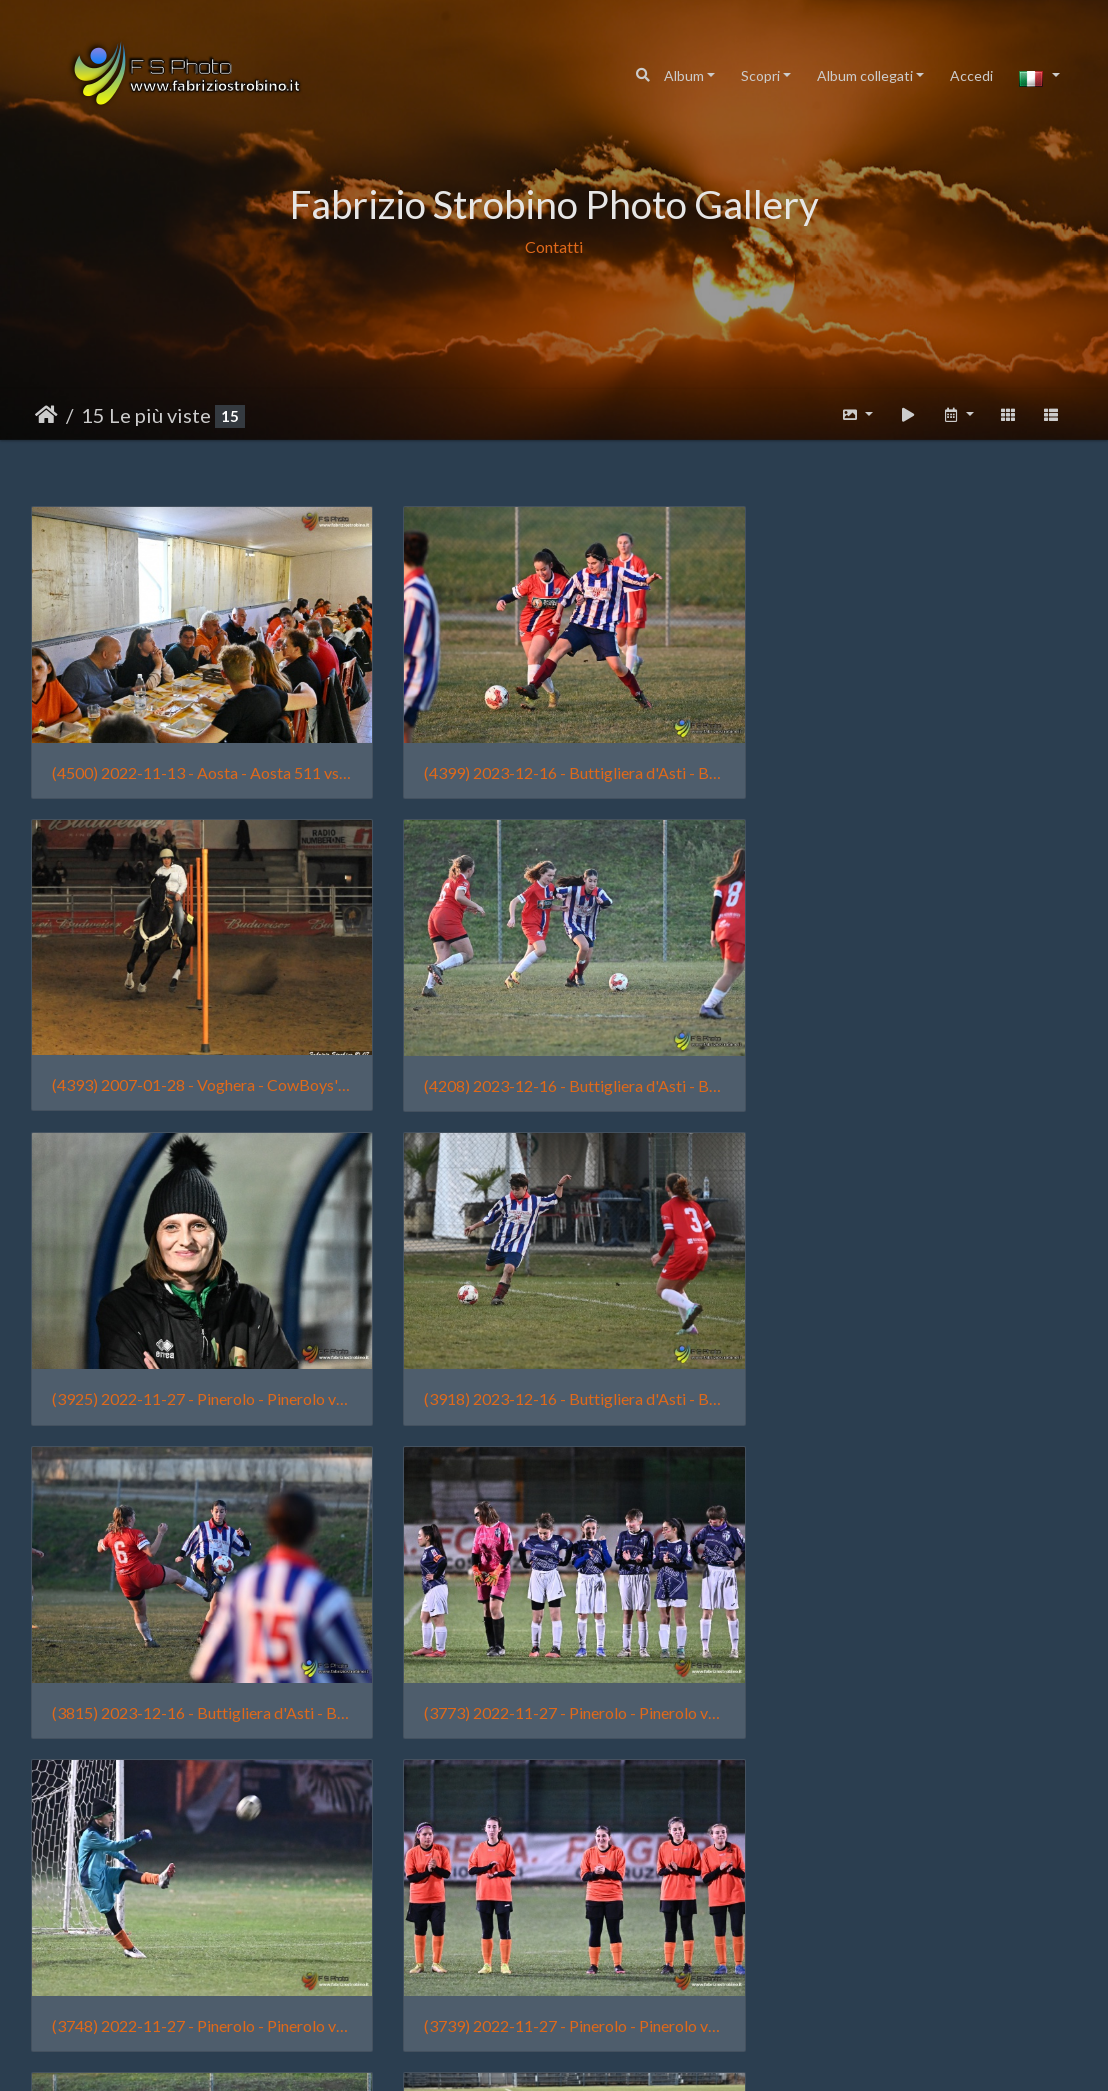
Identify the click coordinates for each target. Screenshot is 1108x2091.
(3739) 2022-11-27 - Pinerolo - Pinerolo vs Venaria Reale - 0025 (195, 1674)
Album (684, 75)
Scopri (760, 75)
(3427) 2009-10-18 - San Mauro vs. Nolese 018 (554, 1978)
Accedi (971, 75)
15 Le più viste (146, 415)
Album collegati (865, 75)
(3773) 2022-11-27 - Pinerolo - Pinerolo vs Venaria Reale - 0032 (554, 1370)
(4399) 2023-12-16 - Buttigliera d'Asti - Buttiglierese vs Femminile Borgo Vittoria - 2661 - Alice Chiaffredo (554, 763)
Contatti (554, 246)
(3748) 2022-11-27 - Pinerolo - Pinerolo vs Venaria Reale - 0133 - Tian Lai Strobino (912, 1370)
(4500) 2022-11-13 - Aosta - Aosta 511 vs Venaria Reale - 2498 (195, 763)
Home (46, 415)
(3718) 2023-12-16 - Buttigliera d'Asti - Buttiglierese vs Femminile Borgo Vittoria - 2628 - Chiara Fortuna (554, 1674)
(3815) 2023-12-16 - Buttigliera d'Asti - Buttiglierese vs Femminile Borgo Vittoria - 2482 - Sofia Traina (195, 1370)
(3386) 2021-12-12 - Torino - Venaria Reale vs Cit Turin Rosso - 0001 (912, 1977)
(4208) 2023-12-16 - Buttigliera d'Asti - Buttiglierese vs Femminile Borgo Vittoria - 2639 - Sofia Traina (195, 1066)
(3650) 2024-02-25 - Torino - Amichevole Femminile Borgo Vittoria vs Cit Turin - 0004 (912, 1674)
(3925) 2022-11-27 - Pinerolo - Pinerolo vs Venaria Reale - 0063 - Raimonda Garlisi (554, 1066)
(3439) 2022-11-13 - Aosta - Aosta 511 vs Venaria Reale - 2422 (195, 1978)
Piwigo (621, 2056)
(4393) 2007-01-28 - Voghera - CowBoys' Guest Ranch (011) (912, 762)
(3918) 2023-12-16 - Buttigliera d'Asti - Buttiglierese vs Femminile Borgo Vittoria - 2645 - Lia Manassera (912, 1066)
